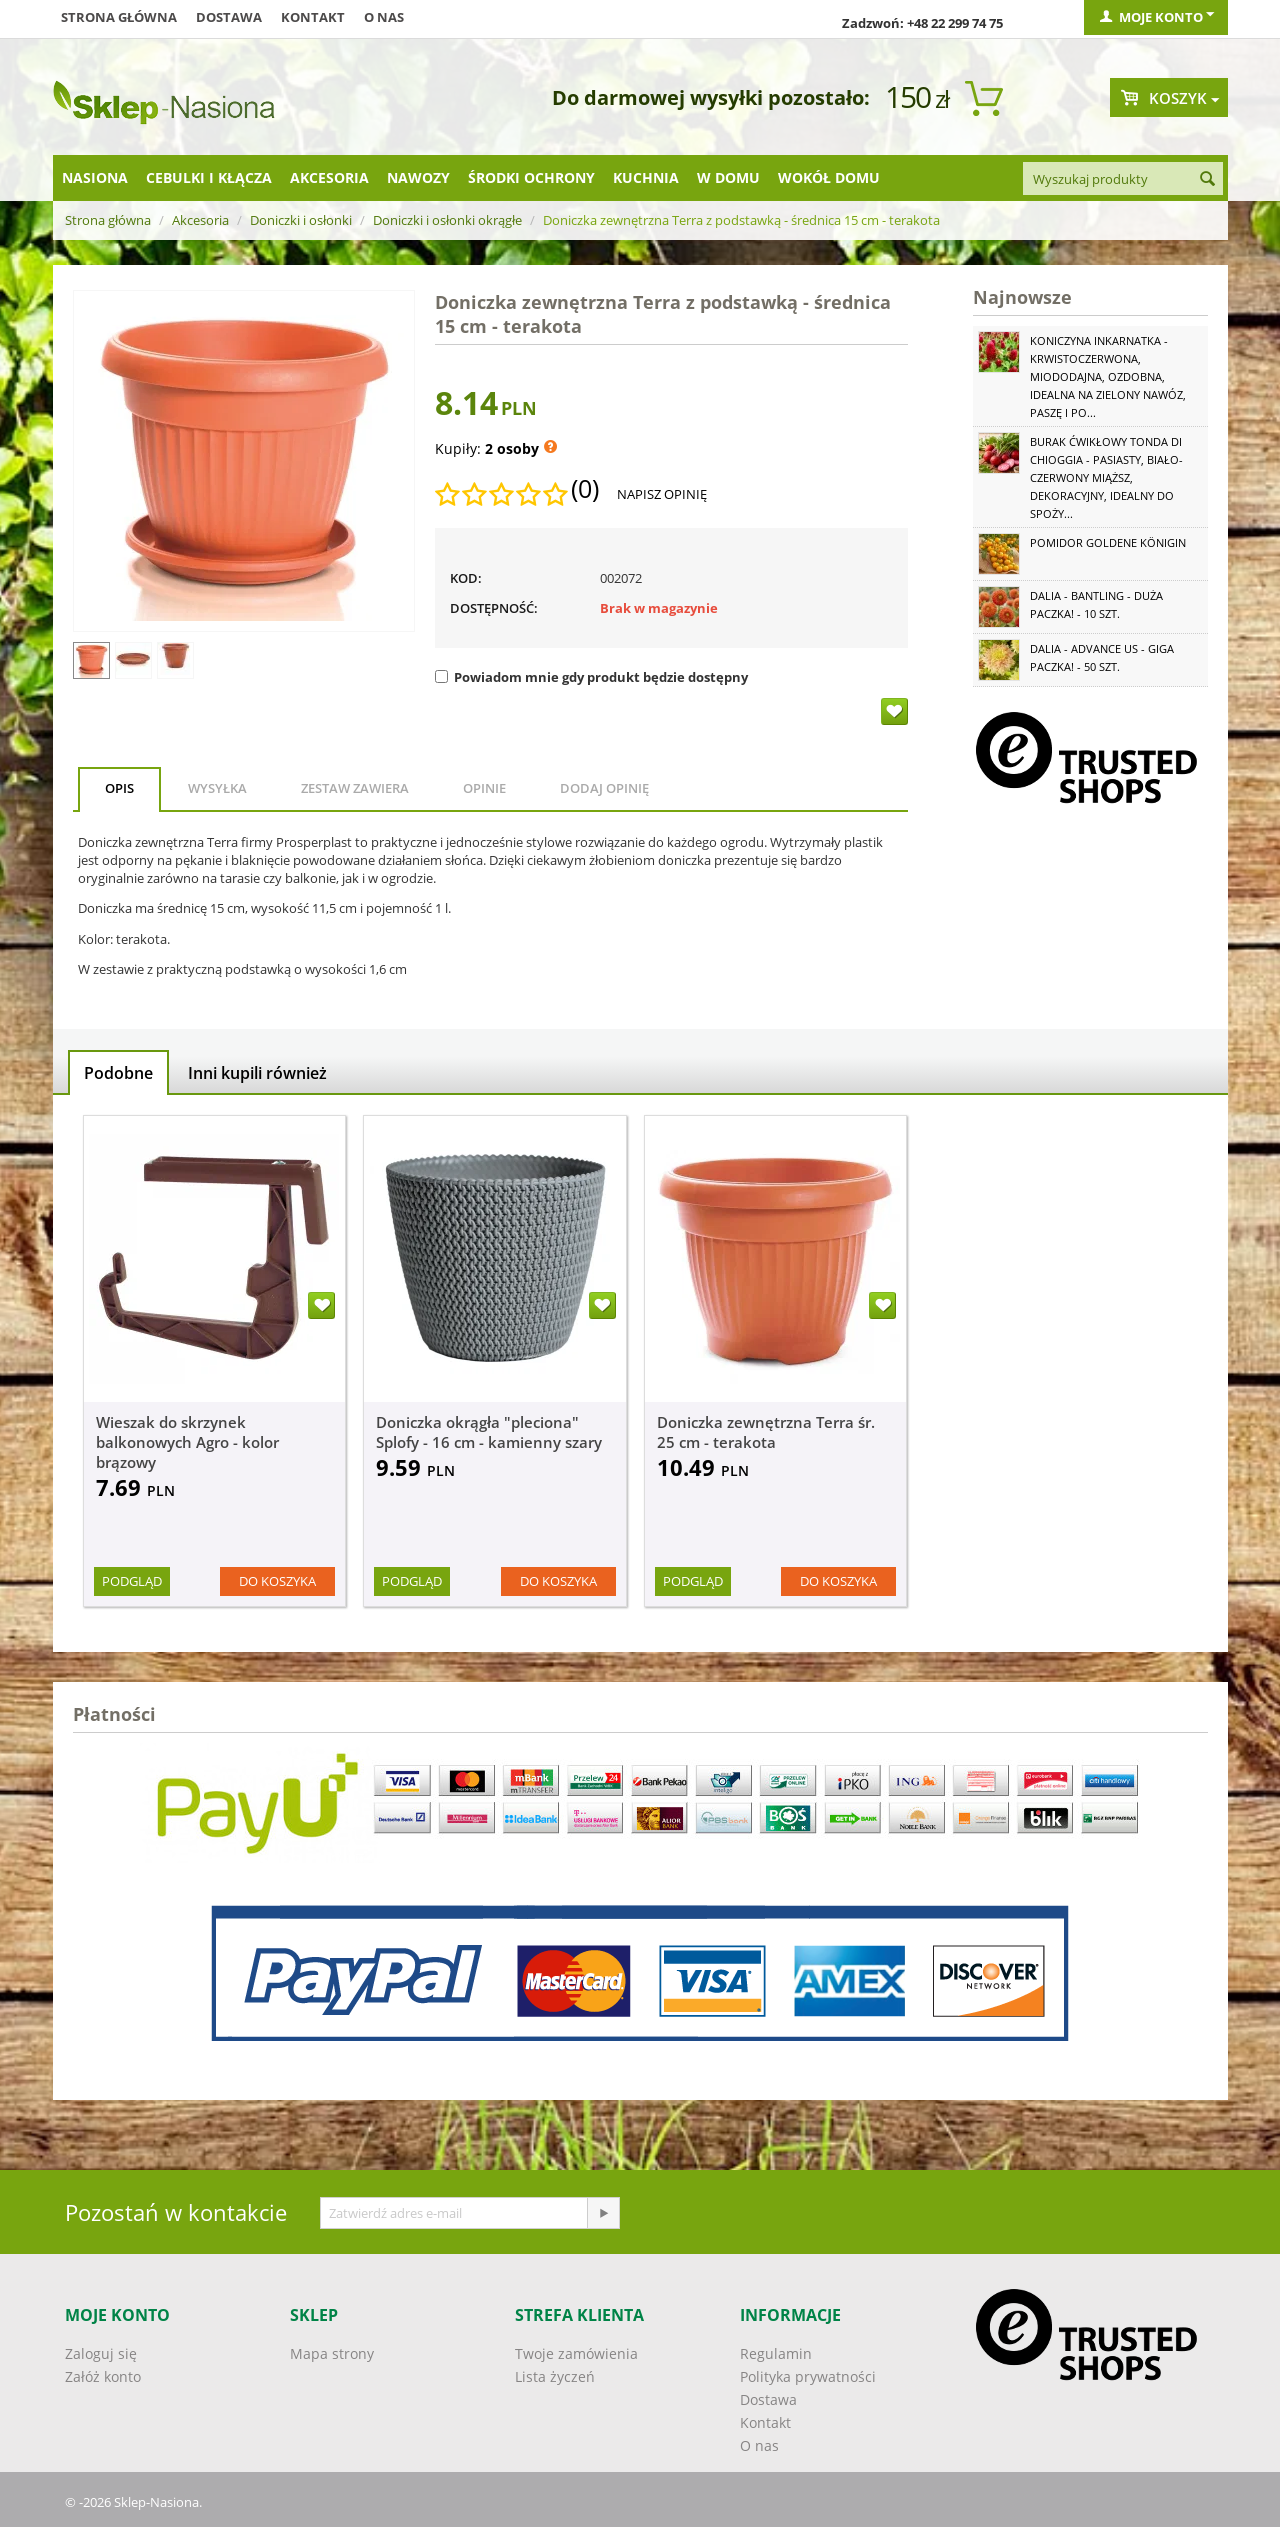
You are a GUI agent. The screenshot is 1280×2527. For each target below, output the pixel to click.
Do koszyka (277, 1581)
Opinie (484, 788)
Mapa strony (332, 2353)
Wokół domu (829, 177)
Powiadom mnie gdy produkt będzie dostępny (591, 677)
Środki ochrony (531, 177)
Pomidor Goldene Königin (1108, 542)
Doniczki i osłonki (301, 220)
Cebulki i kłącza (209, 177)
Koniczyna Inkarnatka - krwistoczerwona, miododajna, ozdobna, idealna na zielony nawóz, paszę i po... (1108, 376)
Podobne (118, 1073)
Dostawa (229, 17)
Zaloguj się (101, 2353)
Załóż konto (103, 2376)
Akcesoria (329, 177)
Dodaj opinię (604, 788)
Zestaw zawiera (355, 788)
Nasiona (95, 177)
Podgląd (132, 1581)
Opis (119, 788)
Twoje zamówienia (576, 2353)
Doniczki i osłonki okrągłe (447, 220)
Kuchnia (646, 177)
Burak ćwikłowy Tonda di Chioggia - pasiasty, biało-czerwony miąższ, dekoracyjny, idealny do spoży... (1106, 477)
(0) (585, 489)
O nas (384, 17)
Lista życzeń (555, 2376)
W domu (728, 177)
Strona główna (119, 17)
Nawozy (418, 177)
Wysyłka (217, 788)
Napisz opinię (662, 494)
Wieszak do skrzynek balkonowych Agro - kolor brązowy (187, 1442)
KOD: (466, 578)
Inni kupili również (257, 1073)
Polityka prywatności (808, 2376)
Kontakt (313, 17)
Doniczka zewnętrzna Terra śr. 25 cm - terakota (766, 1432)
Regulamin (776, 2353)
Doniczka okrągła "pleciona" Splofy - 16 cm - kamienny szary (489, 1432)
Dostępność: (494, 608)
